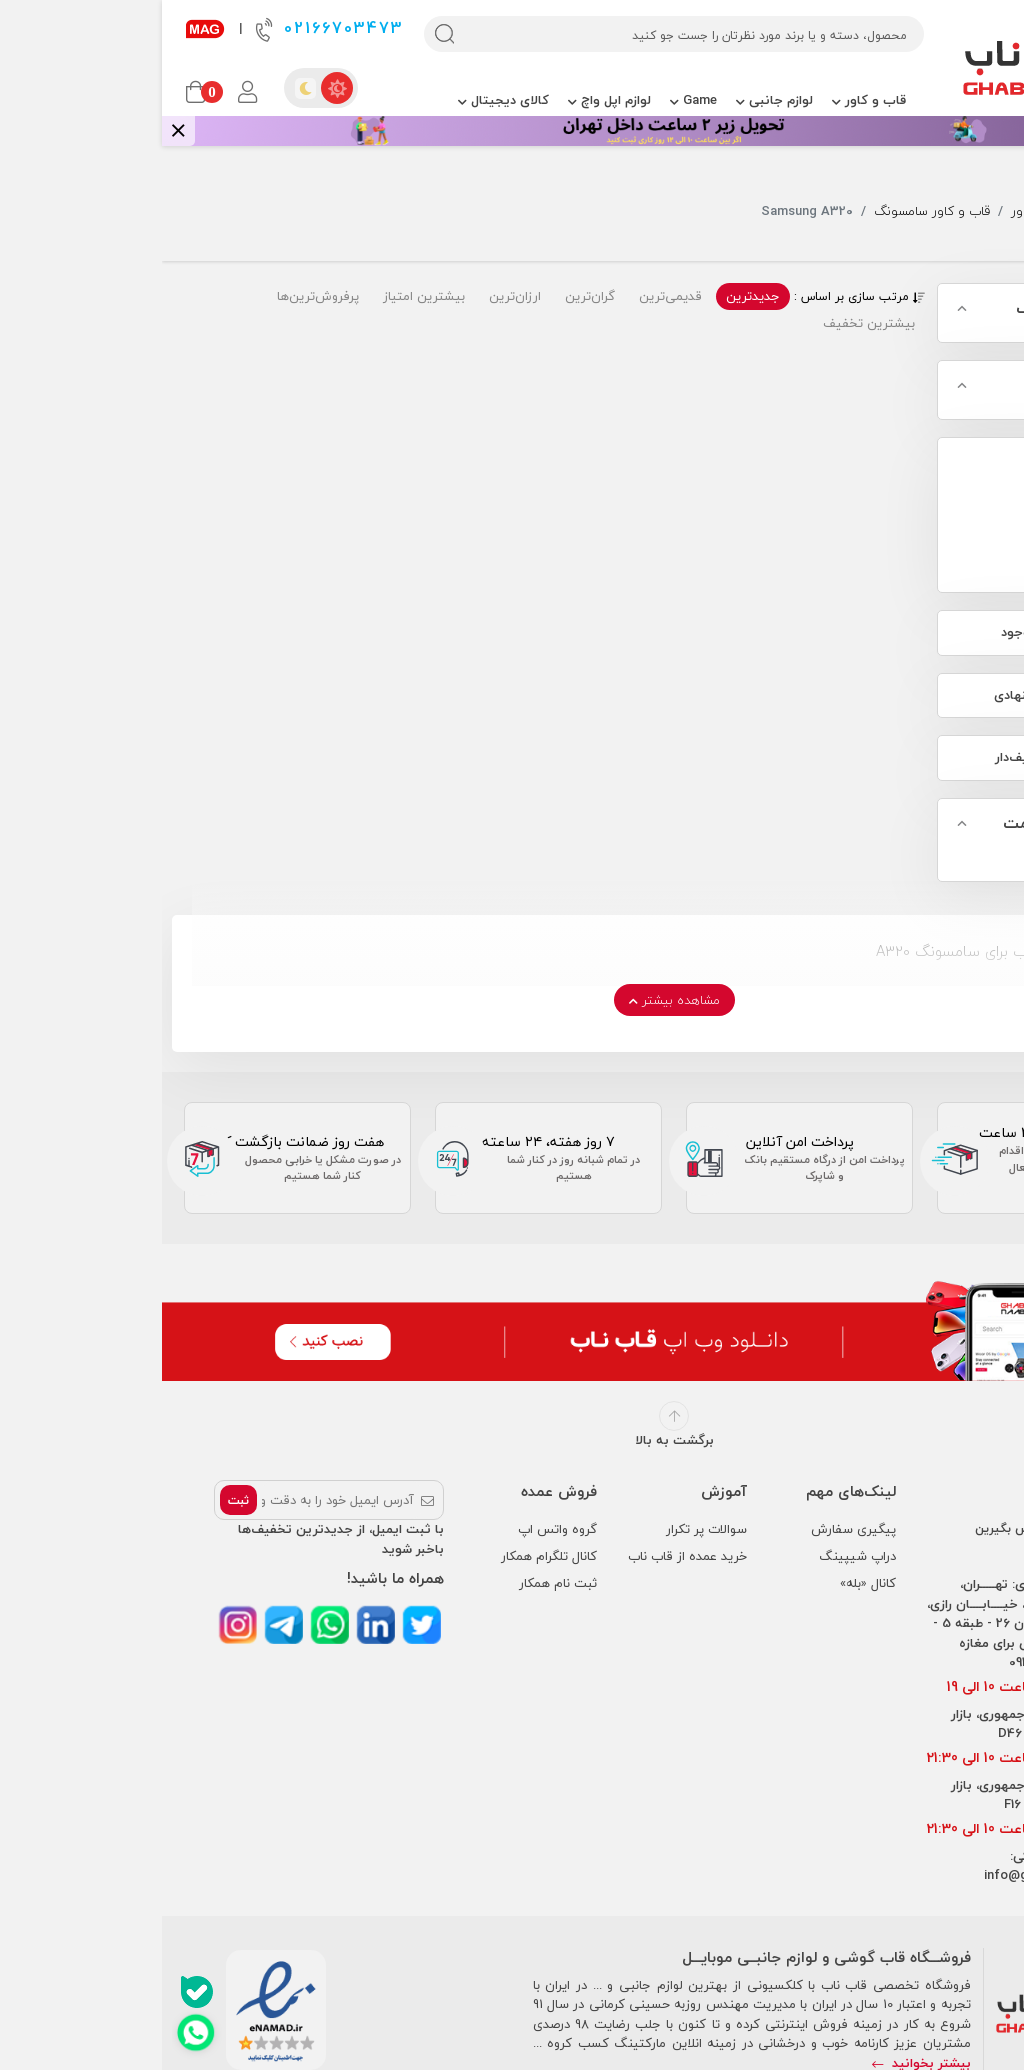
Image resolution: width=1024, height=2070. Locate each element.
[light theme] (175, 88)
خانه (1001, 212)
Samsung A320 (941, 529)
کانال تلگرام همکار (387, 1556)
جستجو (948, 212)
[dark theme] (143, 88)
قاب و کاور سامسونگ (770, 212)
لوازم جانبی (612, 100)
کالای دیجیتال (341, 100)
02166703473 (168, 28)
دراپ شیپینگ (695, 1556)
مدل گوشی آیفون (942, 386)
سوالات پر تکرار (544, 1529)
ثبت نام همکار (396, 1583)
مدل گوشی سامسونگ (928, 309)
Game (531, 100)
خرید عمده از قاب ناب (525, 1556)
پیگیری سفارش (691, 1529)
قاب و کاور (707, 100)
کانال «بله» (706, 1583)
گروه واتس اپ (395, 1529)
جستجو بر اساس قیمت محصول (922, 836)
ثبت (76, 1500)
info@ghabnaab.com (884, 1875)
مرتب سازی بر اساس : (697, 297)
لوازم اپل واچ (447, 100)
